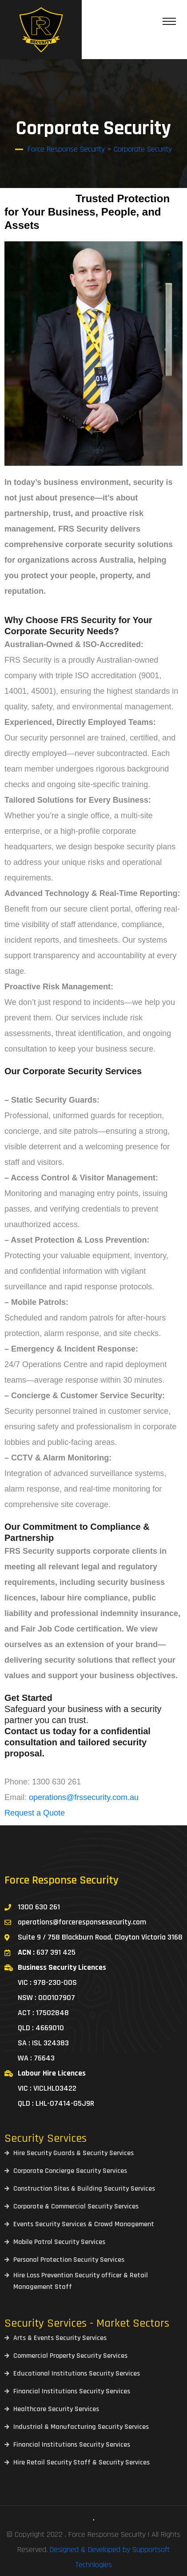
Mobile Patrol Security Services (59, 2242)
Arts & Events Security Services (60, 2338)
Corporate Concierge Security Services (70, 2171)
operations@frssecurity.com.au (84, 1797)
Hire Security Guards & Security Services (73, 2153)
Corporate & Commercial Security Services (76, 2206)
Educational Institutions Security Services (76, 2373)
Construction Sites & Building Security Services (84, 2188)
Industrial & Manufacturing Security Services (81, 2427)
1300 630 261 (39, 1907)
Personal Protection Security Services (68, 2259)
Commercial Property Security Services (70, 2355)
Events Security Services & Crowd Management (83, 2224)
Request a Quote (34, 1812)
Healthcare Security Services (56, 2409)
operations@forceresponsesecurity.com (82, 1922)
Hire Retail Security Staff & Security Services (81, 2462)
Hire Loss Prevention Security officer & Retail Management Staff (80, 2281)
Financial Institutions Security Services (71, 2391)
